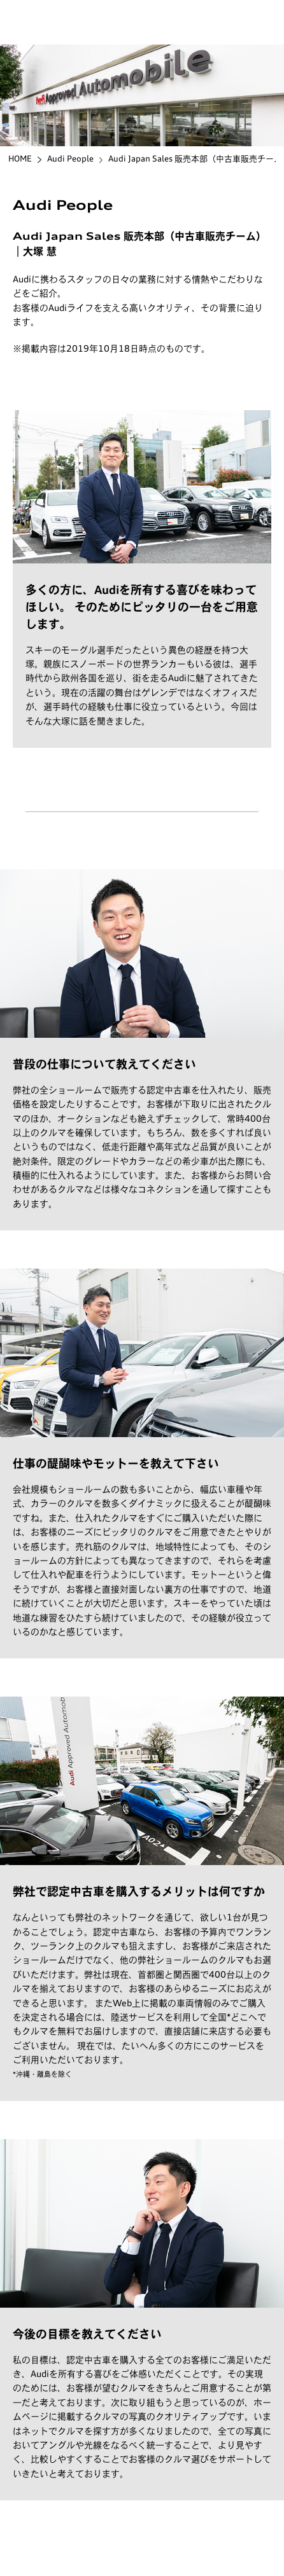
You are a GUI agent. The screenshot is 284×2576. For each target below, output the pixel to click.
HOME (20, 159)
